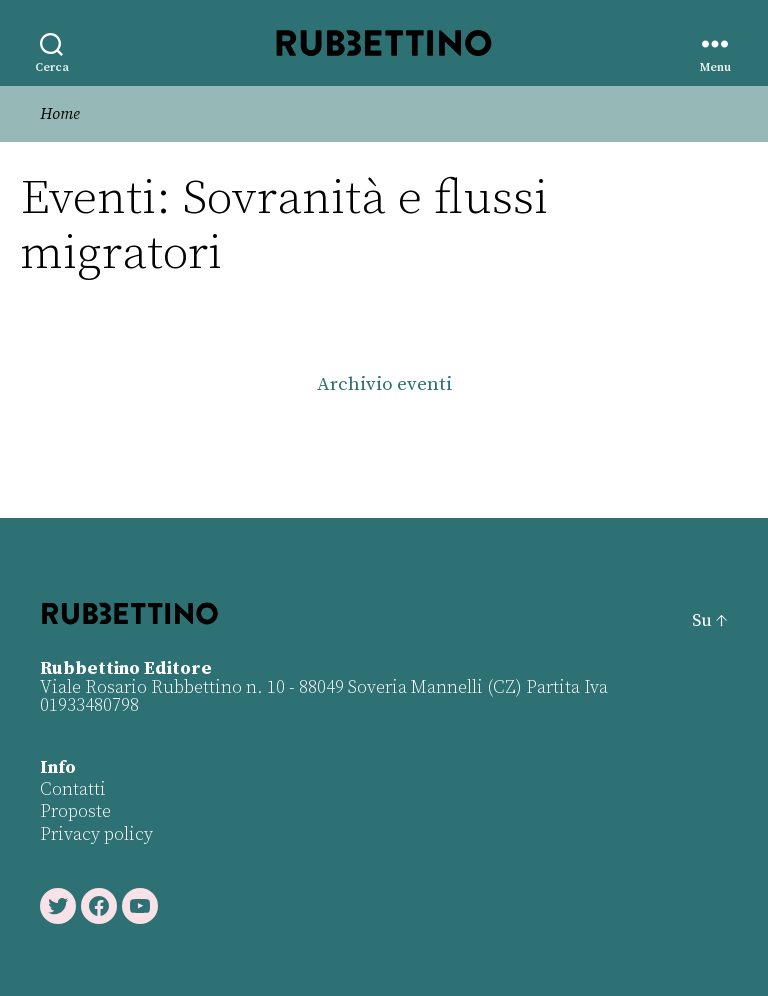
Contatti (73, 789)
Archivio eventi (384, 384)
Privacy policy (96, 834)
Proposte (75, 811)
